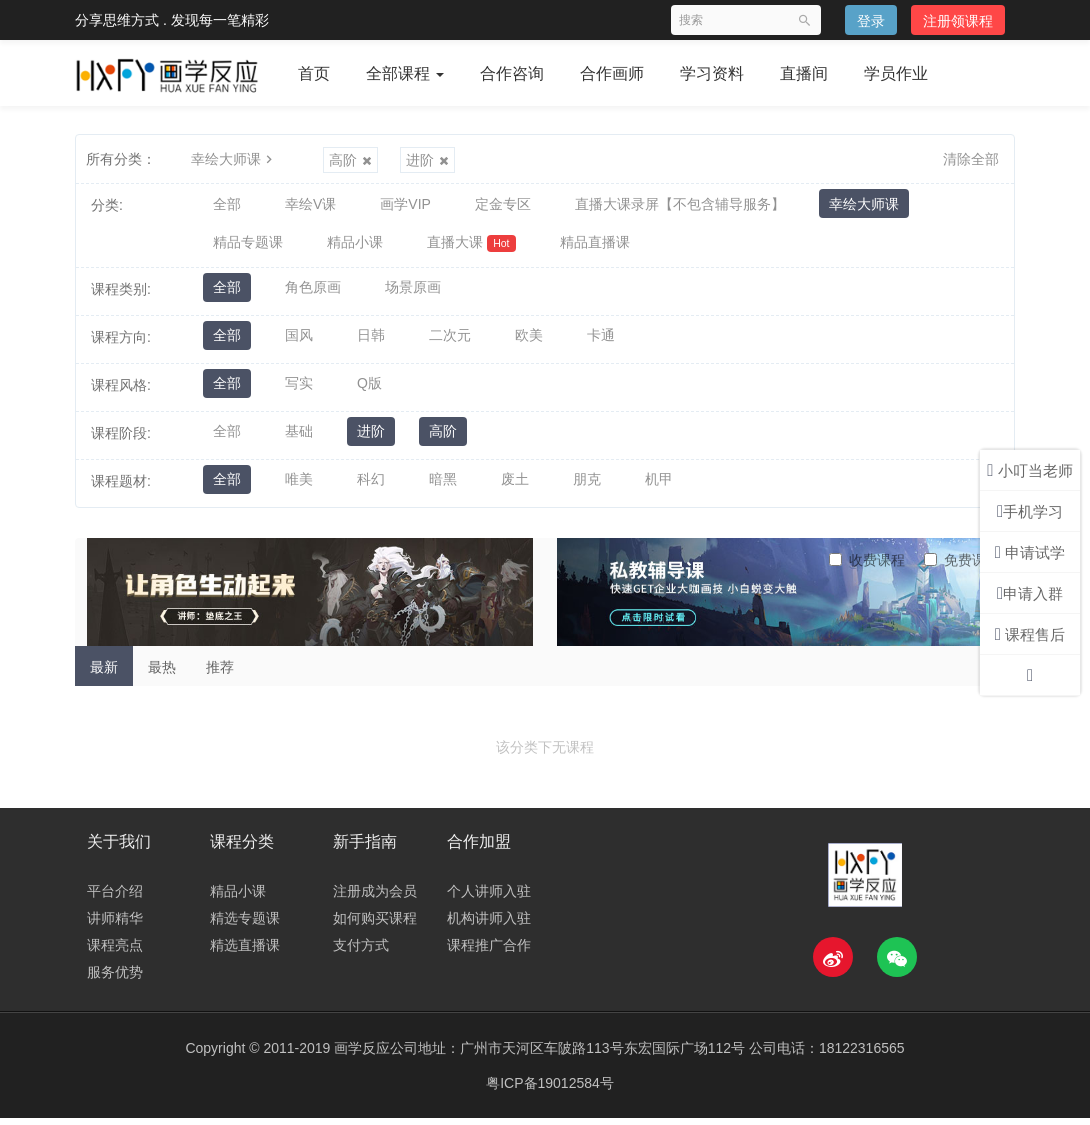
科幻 (371, 487)
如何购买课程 (375, 925)
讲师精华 (115, 925)
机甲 (659, 487)
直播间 (804, 73)
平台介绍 (115, 898)
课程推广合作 (489, 952)
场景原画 (413, 295)
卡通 (601, 343)
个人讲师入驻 (489, 898)
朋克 (587, 487)
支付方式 (361, 952)
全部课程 (405, 73)
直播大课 (471, 247)
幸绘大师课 (234, 159)
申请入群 (1030, 593)
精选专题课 (245, 925)
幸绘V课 (310, 205)
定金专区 (503, 205)
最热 (162, 673)
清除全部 (971, 159)
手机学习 (1030, 511)
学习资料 (712, 73)
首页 (314, 73)
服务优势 (115, 979)
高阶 (350, 160)
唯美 (299, 487)
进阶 (427, 160)
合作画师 (612, 73)
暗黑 (443, 487)
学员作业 (896, 73)
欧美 (529, 343)
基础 (299, 439)
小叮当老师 (1029, 470)
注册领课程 (958, 21)
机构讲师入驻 (489, 925)
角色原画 (313, 295)
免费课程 (962, 566)
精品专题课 (248, 247)
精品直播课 (595, 247)
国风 (299, 343)
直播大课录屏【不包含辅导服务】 (680, 205)
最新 (104, 673)
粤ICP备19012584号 (550, 1090)
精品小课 (355, 247)
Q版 (369, 391)
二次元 (450, 343)
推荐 (220, 673)
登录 (871, 21)
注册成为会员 (375, 898)
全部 (227, 205)
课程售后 (1030, 634)
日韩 (371, 343)
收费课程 (867, 566)
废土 (515, 487)
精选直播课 (245, 952)
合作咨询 (512, 73)
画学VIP (405, 205)
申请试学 (1030, 552)
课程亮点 (115, 952)
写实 (299, 391)
